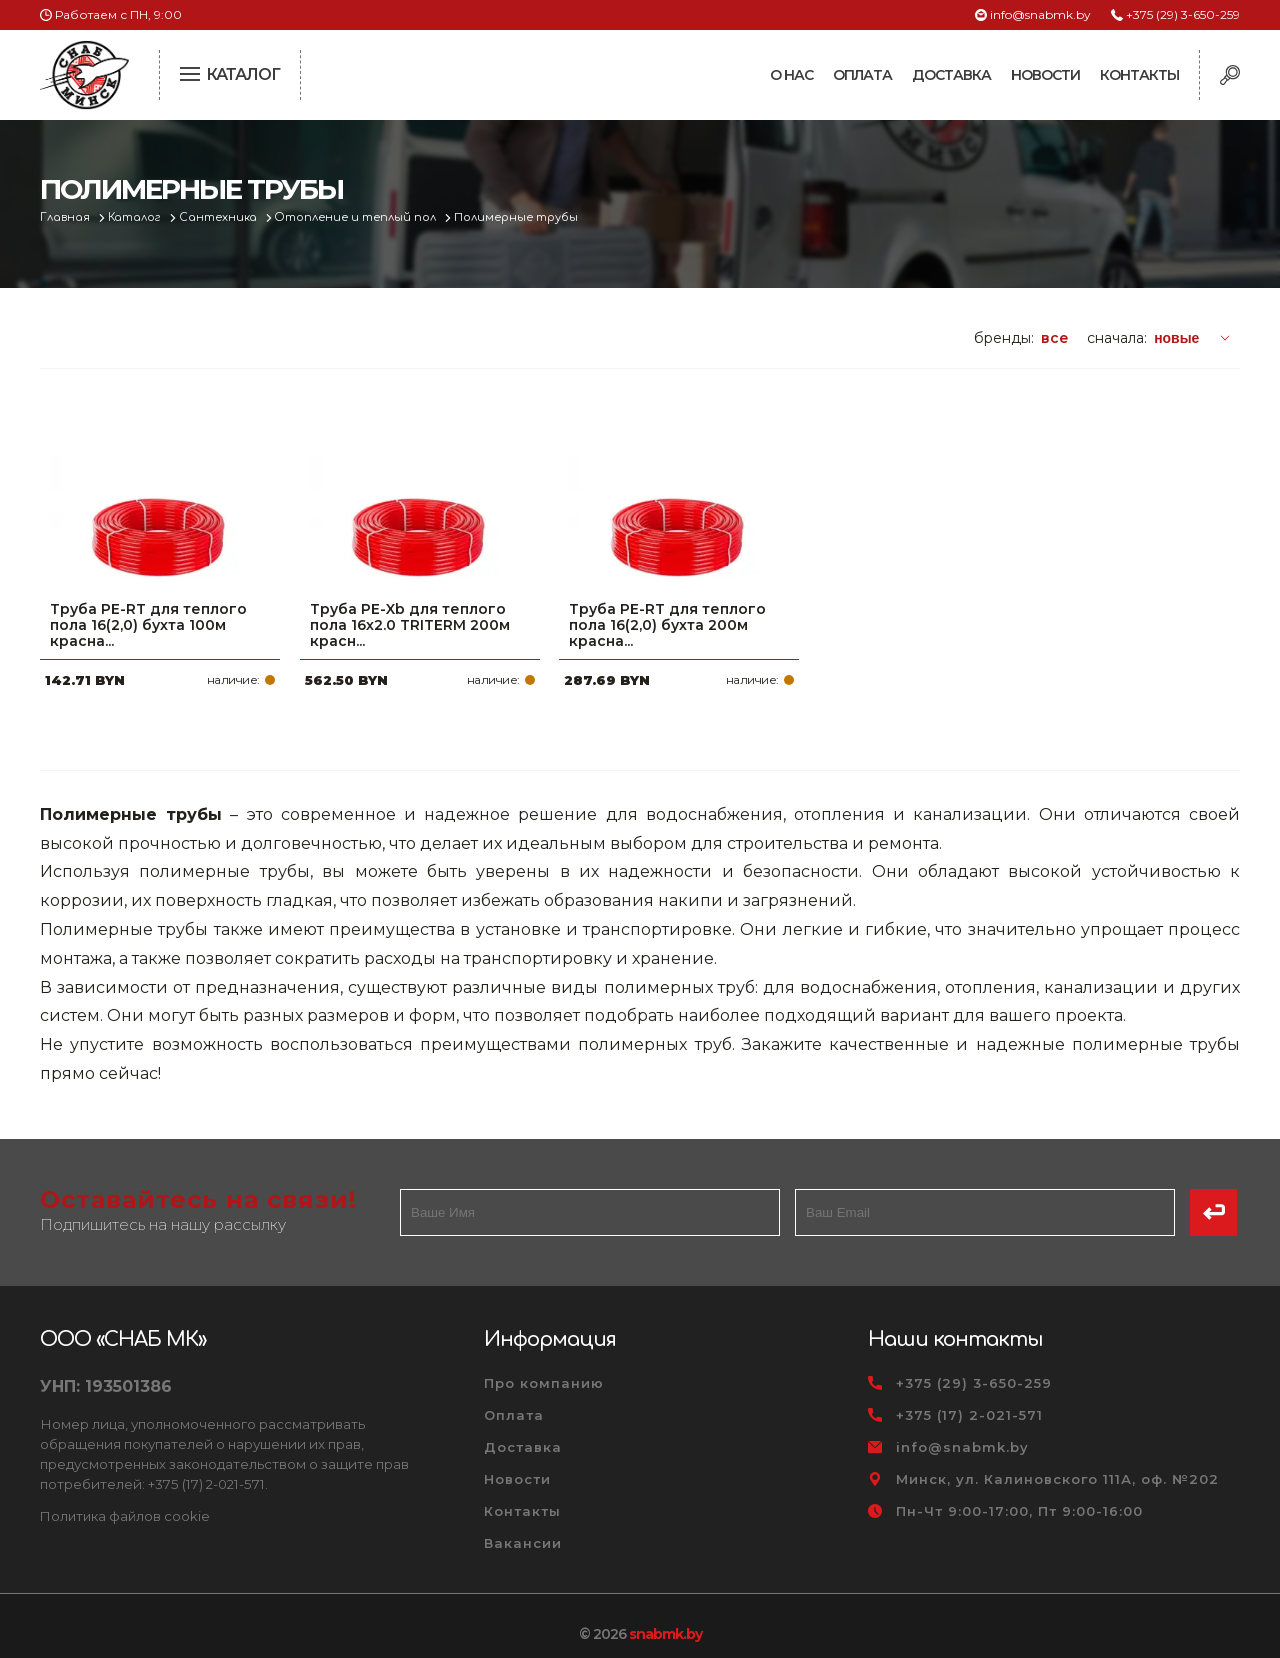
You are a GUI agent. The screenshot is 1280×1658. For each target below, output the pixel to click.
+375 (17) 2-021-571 (969, 1399)
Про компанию (544, 1367)
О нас (791, 75)
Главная (66, 217)
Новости (1045, 75)
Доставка (951, 75)
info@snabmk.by (1040, 14)
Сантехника (220, 217)
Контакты (1139, 75)
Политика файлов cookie (125, 1500)
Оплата (862, 75)
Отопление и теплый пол (358, 217)
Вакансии (523, 1527)
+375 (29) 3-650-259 (1183, 14)
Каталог (136, 217)
